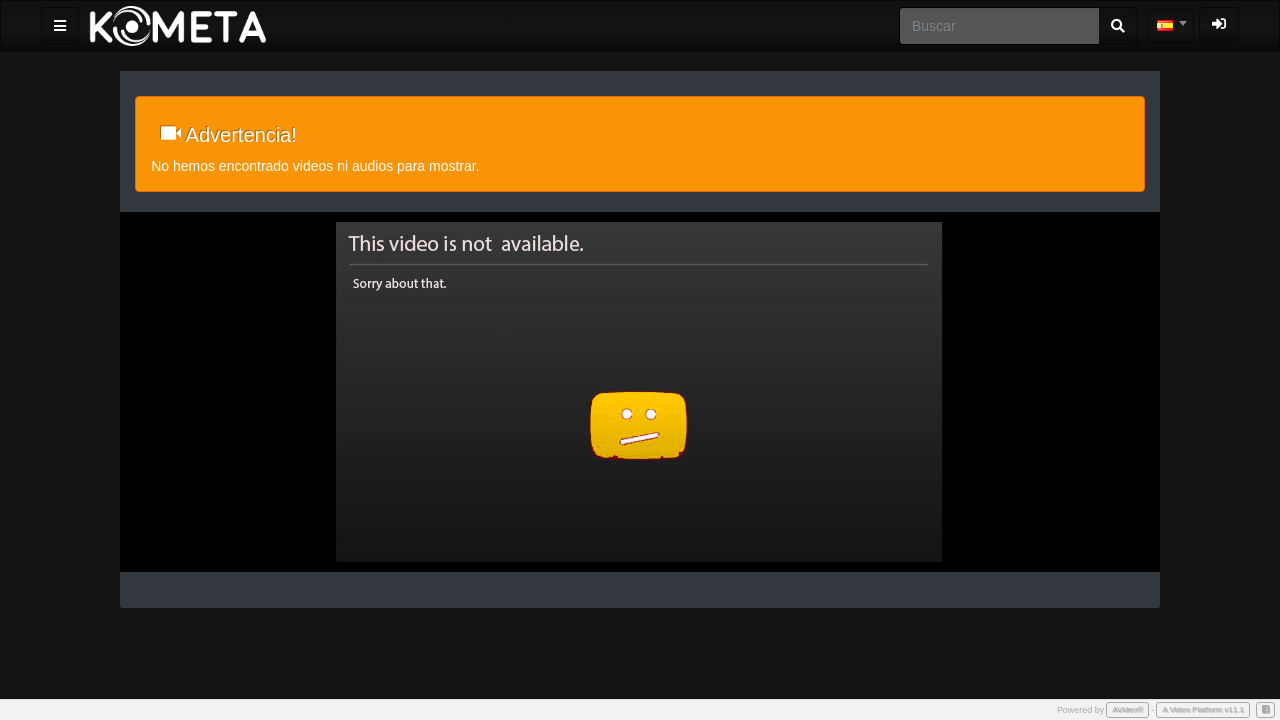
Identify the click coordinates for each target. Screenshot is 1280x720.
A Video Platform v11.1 (1203, 709)
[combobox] (1171, 26)
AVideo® (1127, 709)
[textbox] (1171, 26)
